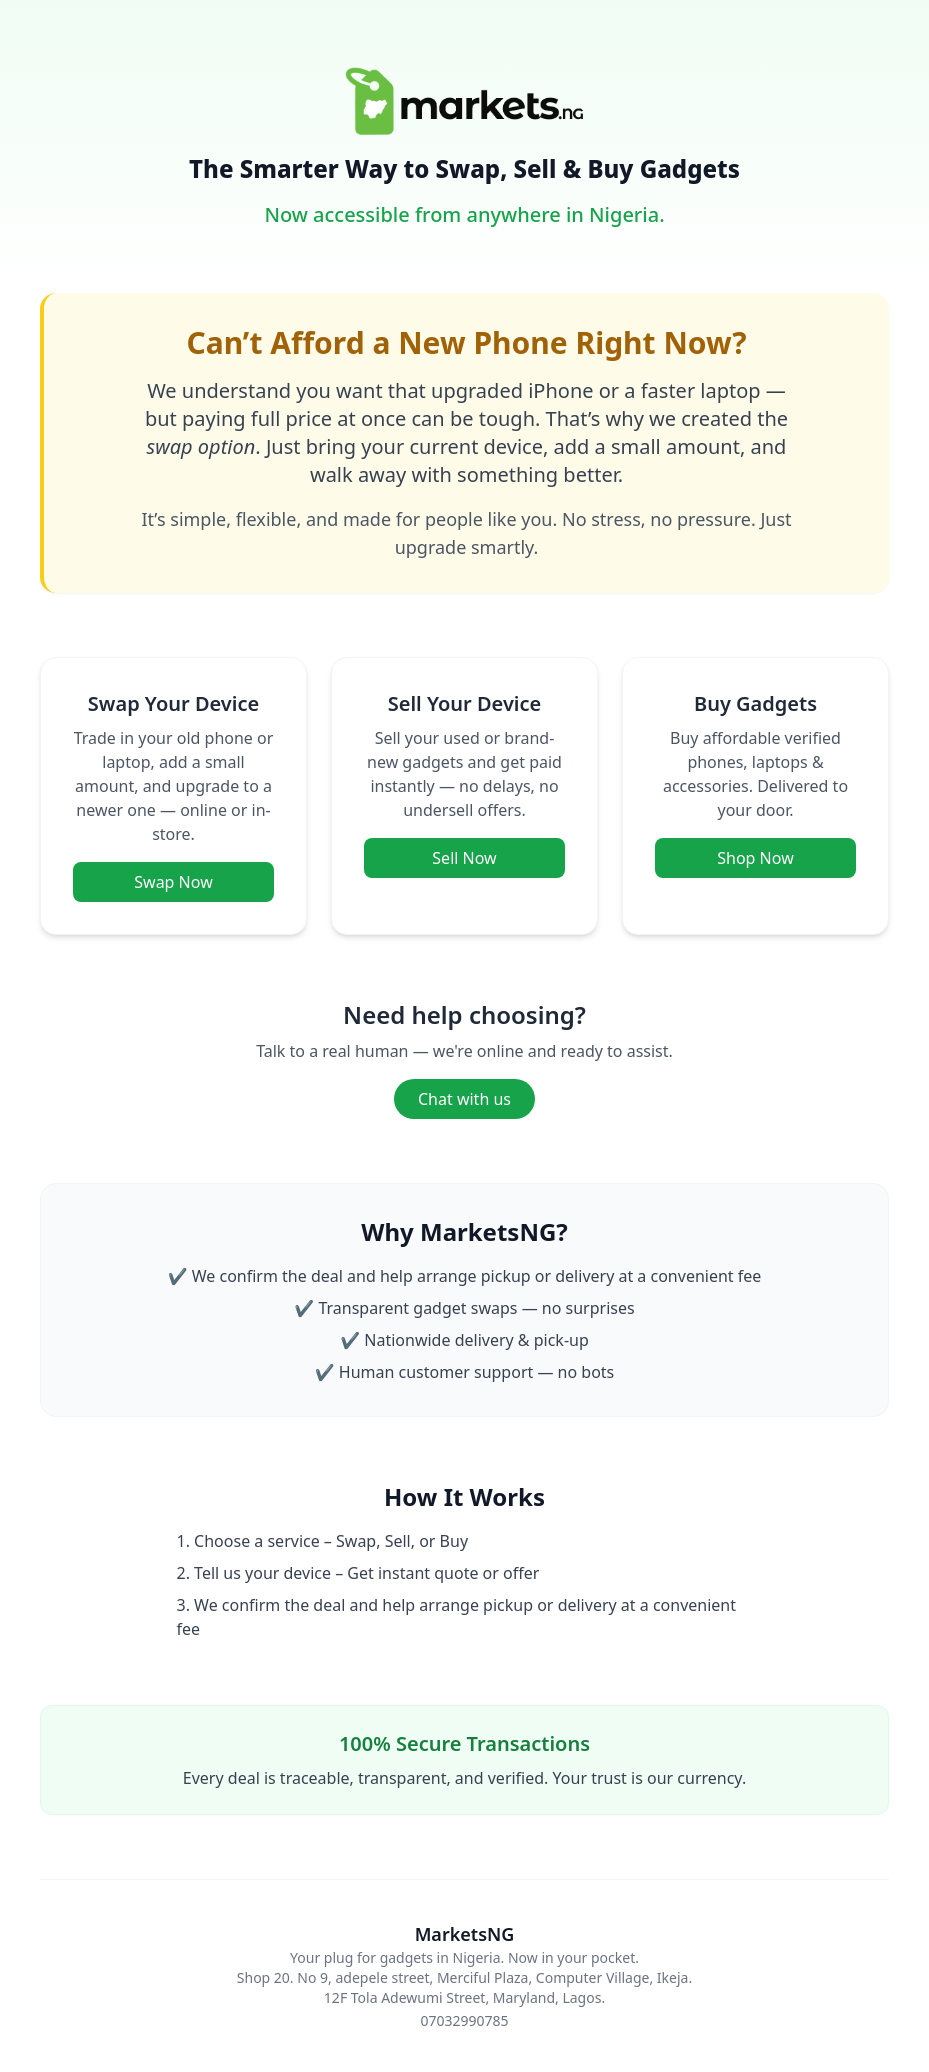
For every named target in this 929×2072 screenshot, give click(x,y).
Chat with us (464, 1099)
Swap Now (173, 882)
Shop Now (755, 858)
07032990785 (464, 2020)
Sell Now (464, 858)
